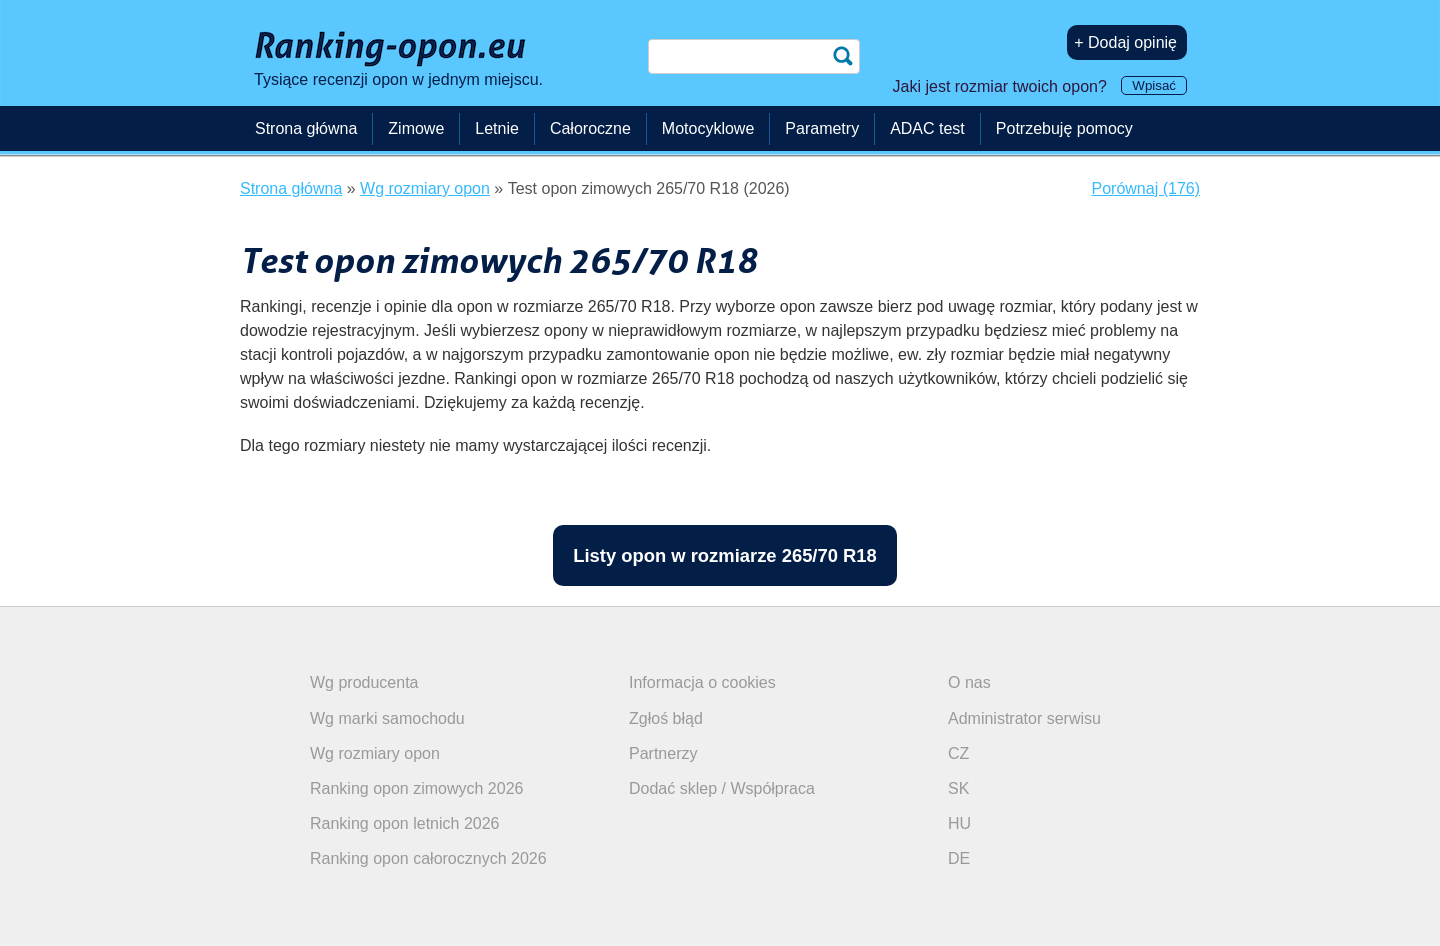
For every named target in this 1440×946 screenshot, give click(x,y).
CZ (958, 753)
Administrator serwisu (1024, 718)
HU (959, 823)
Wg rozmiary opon (375, 753)
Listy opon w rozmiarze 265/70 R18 (725, 555)
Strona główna (306, 128)
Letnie (497, 128)
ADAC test (927, 128)
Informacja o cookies (702, 682)
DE (959, 858)
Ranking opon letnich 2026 (404, 823)
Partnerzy (663, 753)
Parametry (822, 128)
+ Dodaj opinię (1125, 42)
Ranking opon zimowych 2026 (416, 788)
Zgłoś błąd (666, 718)
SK (958, 788)
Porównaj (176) (1146, 188)
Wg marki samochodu (387, 718)
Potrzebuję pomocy (1064, 128)
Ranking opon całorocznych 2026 (428, 858)
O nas (969, 682)
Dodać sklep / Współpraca (722, 788)
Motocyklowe (708, 128)
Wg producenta (364, 682)
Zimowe (416, 128)
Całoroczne (590, 128)
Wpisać (1154, 85)
